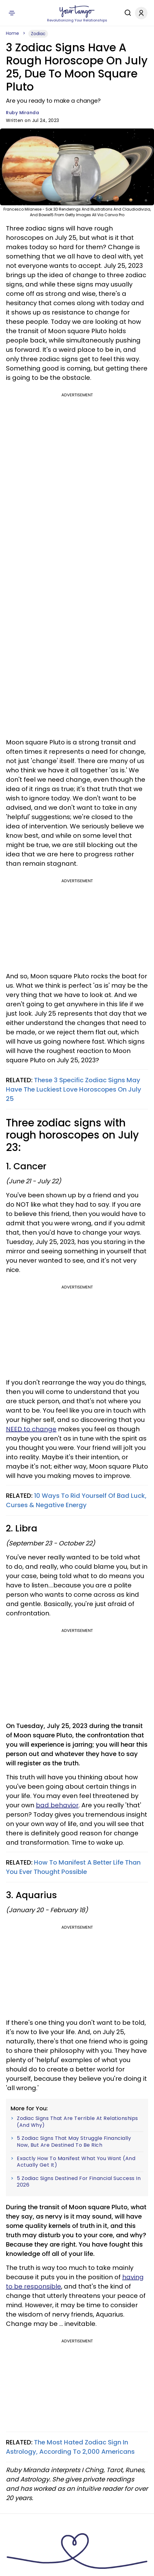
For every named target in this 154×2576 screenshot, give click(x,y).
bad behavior (57, 1805)
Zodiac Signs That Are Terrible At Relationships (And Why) (77, 2121)
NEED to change (31, 1429)
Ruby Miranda (22, 112)
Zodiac (38, 33)
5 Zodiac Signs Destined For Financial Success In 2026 (79, 2181)
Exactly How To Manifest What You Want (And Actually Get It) (76, 2161)
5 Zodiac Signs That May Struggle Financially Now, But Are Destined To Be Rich (74, 2141)
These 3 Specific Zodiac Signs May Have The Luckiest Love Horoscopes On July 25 (73, 1089)
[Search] (126, 13)
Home (12, 33)
